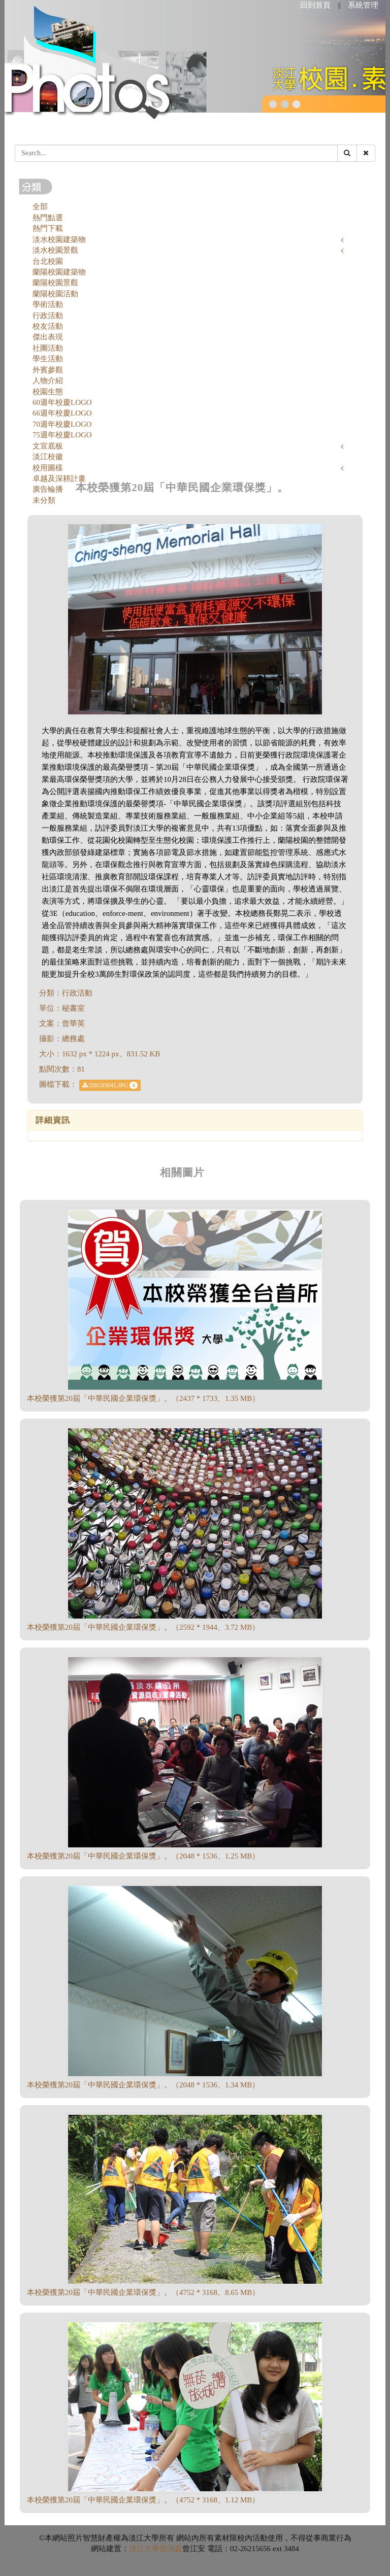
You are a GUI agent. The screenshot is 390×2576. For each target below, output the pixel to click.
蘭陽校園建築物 (59, 272)
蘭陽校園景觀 (55, 283)
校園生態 (47, 392)
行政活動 (47, 316)
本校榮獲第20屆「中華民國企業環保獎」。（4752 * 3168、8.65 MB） (143, 2292)
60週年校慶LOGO (62, 402)
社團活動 (47, 348)
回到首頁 (315, 5)
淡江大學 (144, 2549)
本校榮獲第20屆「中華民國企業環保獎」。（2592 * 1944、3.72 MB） (143, 1627)
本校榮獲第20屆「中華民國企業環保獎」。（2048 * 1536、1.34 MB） (143, 2085)
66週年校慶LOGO (62, 413)
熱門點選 (47, 218)
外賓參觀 (47, 370)
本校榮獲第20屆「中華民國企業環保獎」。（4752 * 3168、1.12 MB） (143, 2500)
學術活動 (47, 304)
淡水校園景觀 (55, 250)
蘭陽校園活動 (55, 294)
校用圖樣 (47, 468)
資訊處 (170, 2549)
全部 (40, 206)
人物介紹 (47, 380)
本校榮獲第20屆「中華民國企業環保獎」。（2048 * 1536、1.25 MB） (143, 1856)
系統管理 (363, 5)
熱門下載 (47, 228)
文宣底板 (47, 446)
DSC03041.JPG (110, 1085)
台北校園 (47, 261)
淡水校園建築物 (59, 239)
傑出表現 (47, 337)
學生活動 (47, 359)
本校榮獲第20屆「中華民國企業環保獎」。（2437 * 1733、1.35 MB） (143, 1398)
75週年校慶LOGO (62, 435)
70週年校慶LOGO (62, 424)
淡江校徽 (47, 457)
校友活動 (47, 326)
